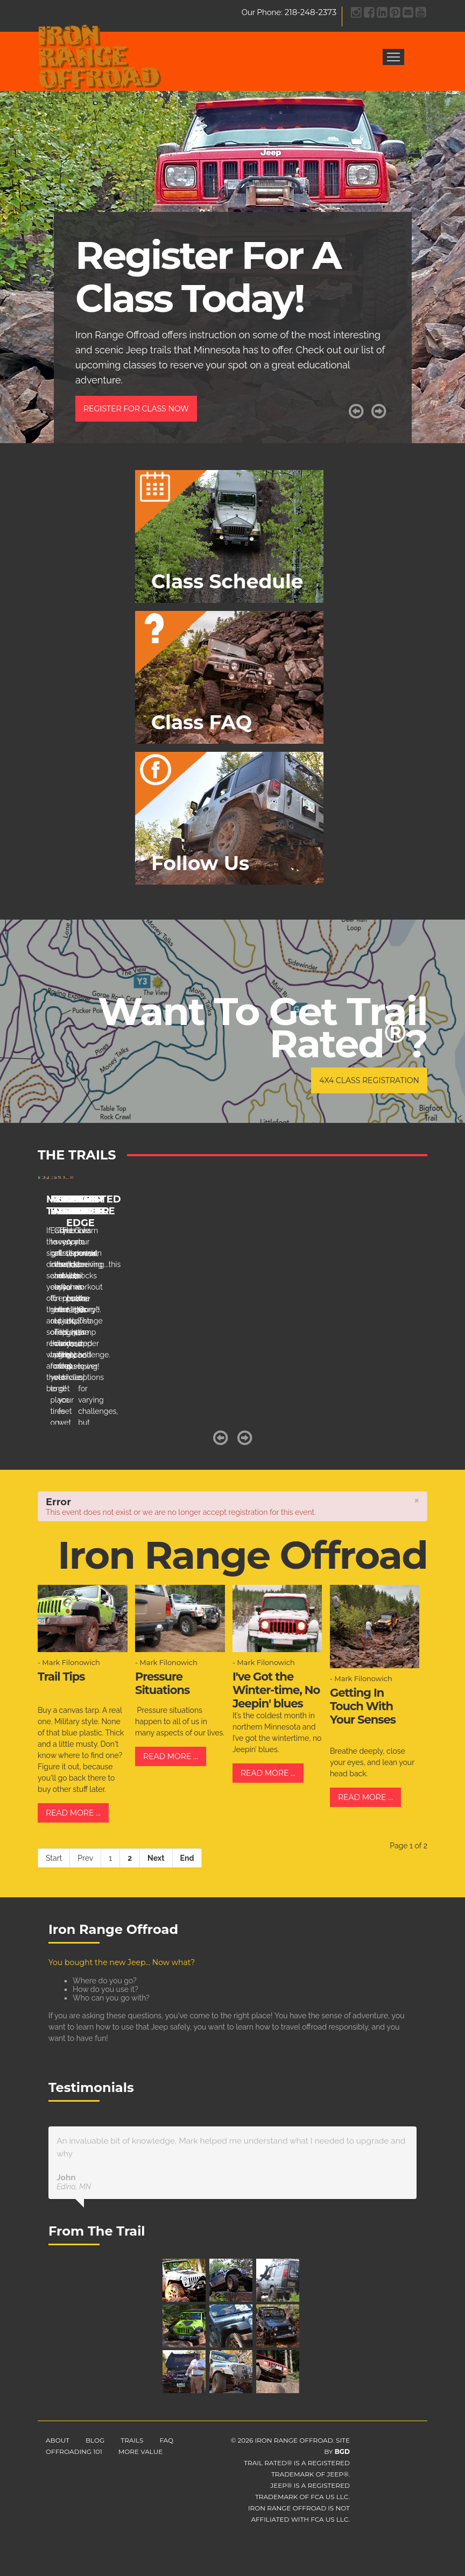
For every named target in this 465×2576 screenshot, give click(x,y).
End (187, 1858)
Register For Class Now (136, 409)
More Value (140, 2451)
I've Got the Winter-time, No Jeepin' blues (276, 1690)
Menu (393, 57)
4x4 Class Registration (369, 1080)
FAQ (166, 2440)
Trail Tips (61, 1676)
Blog (95, 2440)
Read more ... (73, 1813)
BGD (342, 2451)
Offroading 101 (74, 2451)
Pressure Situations (162, 1683)
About (57, 2440)
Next (155, 1858)
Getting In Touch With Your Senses (363, 1706)
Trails (132, 2440)
